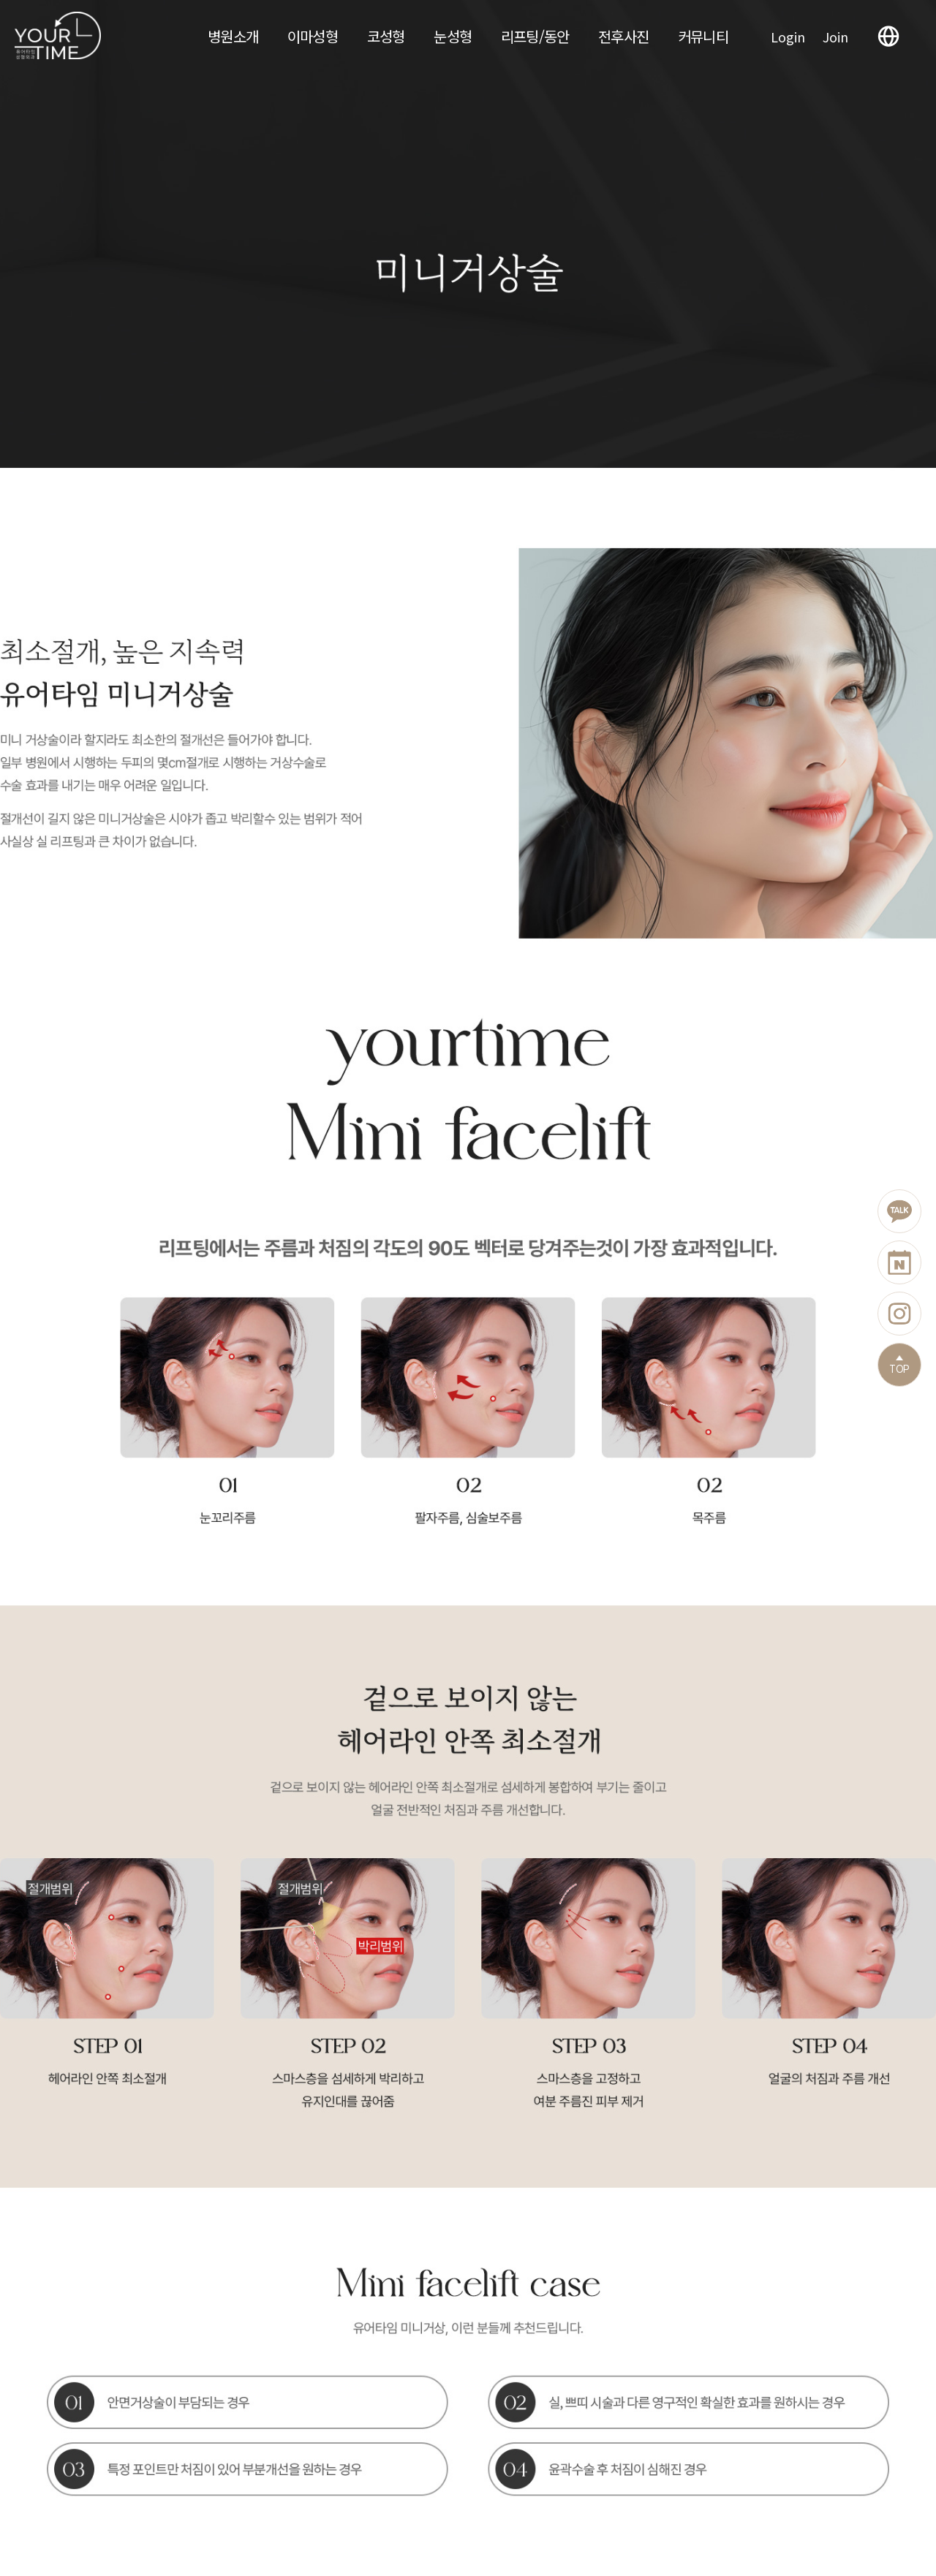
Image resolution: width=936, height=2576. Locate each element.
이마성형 (312, 36)
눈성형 (453, 36)
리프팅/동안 (535, 36)
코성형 (386, 36)
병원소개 (233, 36)
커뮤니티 (703, 36)
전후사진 (623, 36)
